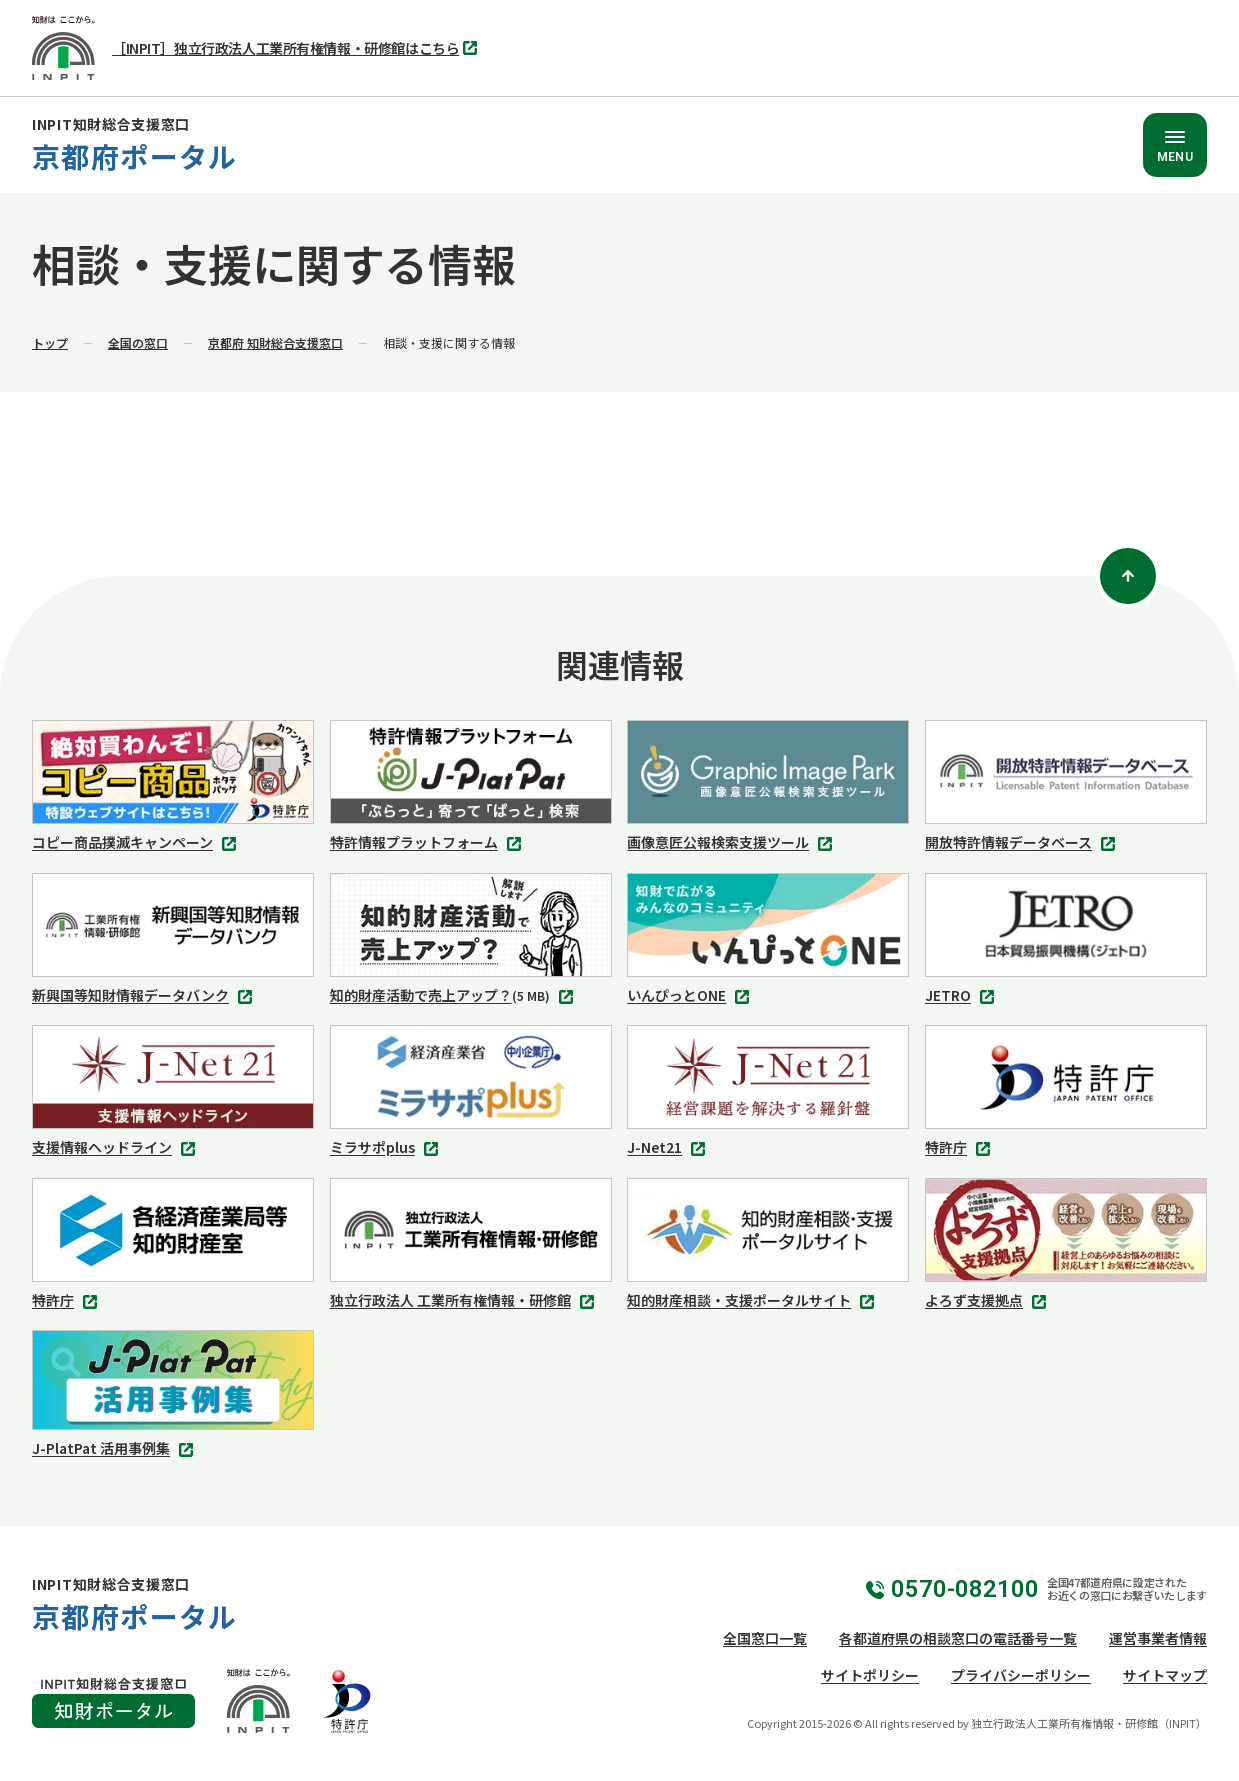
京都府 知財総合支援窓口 (275, 342)
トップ (50, 342)
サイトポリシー (870, 1675)
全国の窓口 (138, 342)
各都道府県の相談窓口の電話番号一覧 (958, 1638)
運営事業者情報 (1158, 1638)
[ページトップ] (1128, 576)
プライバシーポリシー (1021, 1675)
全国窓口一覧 (765, 1638)
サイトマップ (1165, 1675)
